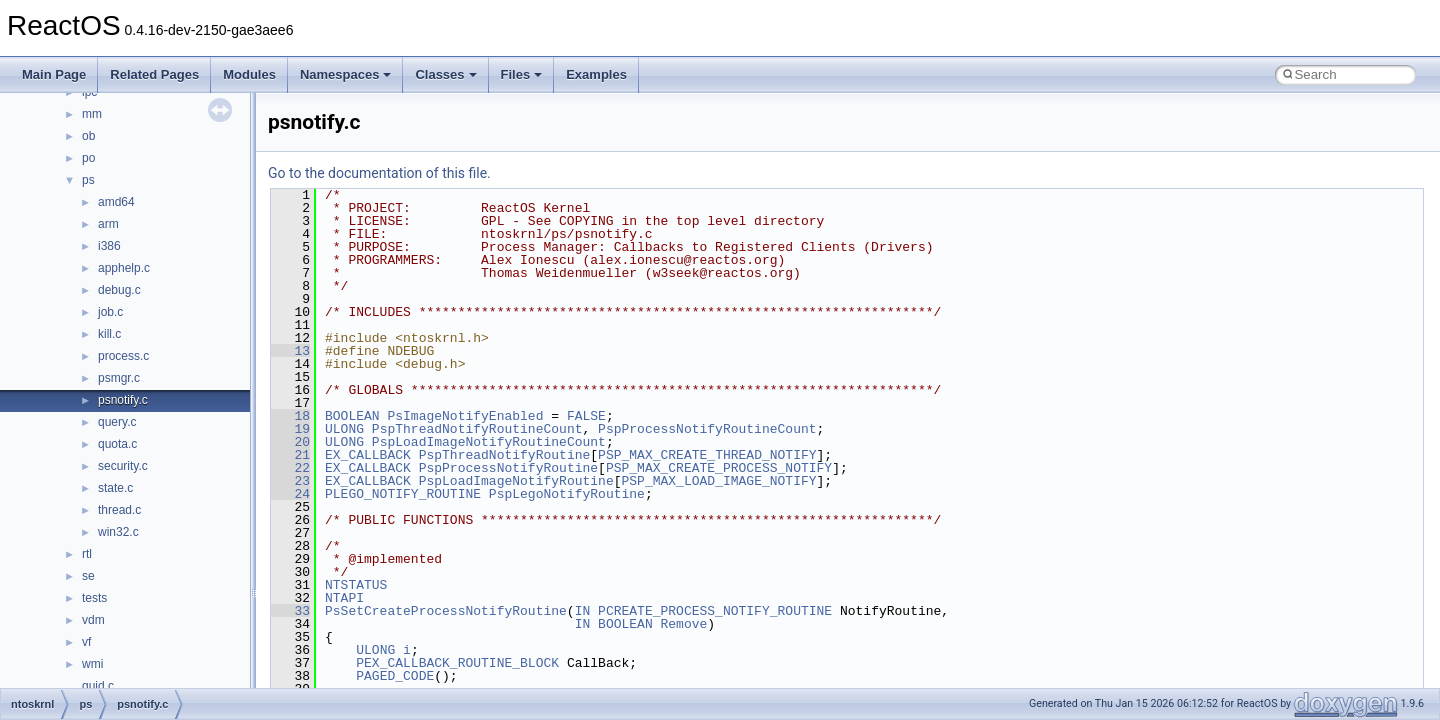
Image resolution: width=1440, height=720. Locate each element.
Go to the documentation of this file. (379, 173)
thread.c (119, 510)
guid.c (98, 686)
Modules (249, 74)
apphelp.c (124, 268)
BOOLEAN (352, 416)
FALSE (586, 416)
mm (92, 114)
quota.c (117, 444)
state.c (115, 488)
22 (290, 468)
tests (94, 598)
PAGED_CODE (395, 676)
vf (86, 642)
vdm (93, 620)
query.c (117, 422)
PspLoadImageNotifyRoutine (516, 481)
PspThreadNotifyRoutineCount (477, 429)
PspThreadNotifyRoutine (505, 455)
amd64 (116, 202)
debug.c (119, 290)
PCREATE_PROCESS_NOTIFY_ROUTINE (715, 611)
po (88, 158)
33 (290, 611)
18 (290, 416)
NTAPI (344, 598)
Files (522, 74)
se (88, 576)
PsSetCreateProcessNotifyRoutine (446, 611)
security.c (123, 466)
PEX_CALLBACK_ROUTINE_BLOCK (457, 663)
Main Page (54, 74)
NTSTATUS (356, 585)
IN (583, 611)
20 (290, 442)
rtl (87, 554)
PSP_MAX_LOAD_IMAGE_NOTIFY (718, 481)
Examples (596, 74)
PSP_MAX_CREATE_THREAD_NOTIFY (707, 455)
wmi (92, 664)
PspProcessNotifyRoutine (508, 468)
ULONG (344, 429)
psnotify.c (123, 400)
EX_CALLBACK (368, 455)
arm (108, 224)
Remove (683, 624)
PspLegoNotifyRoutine (567, 494)
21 (290, 455)
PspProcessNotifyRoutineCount (707, 429)
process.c (123, 356)
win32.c (118, 532)
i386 (109, 246)
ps (88, 180)
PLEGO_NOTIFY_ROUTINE (403, 494)
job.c (110, 312)
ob (88, 136)
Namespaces (346, 74)
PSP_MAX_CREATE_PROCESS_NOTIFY (719, 468)
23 (290, 481)
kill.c (109, 334)
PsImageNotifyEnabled (465, 416)
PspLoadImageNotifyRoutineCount (489, 442)
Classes (445, 74)
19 (290, 429)
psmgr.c (119, 378)
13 (290, 351)
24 (290, 494)
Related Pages (154, 74)
